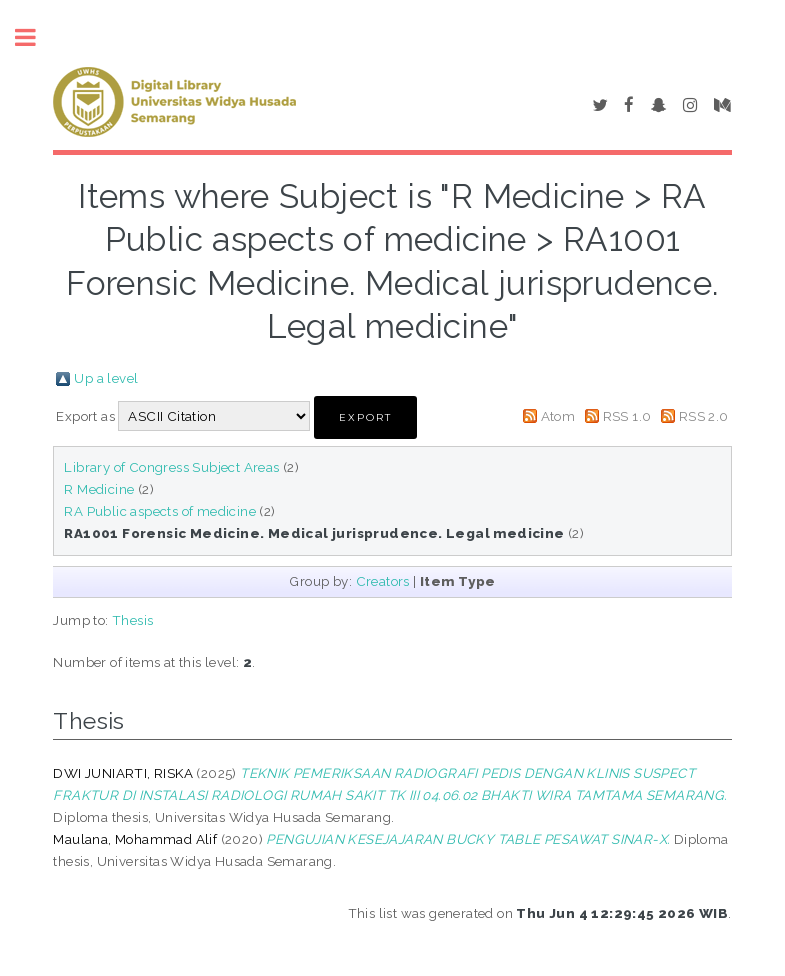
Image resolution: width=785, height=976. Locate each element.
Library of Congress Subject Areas (171, 467)
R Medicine (99, 489)
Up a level (106, 378)
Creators (383, 581)
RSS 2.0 (704, 416)
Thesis (132, 620)
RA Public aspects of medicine (160, 511)
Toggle (36, 37)
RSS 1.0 (627, 416)
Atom (558, 416)
